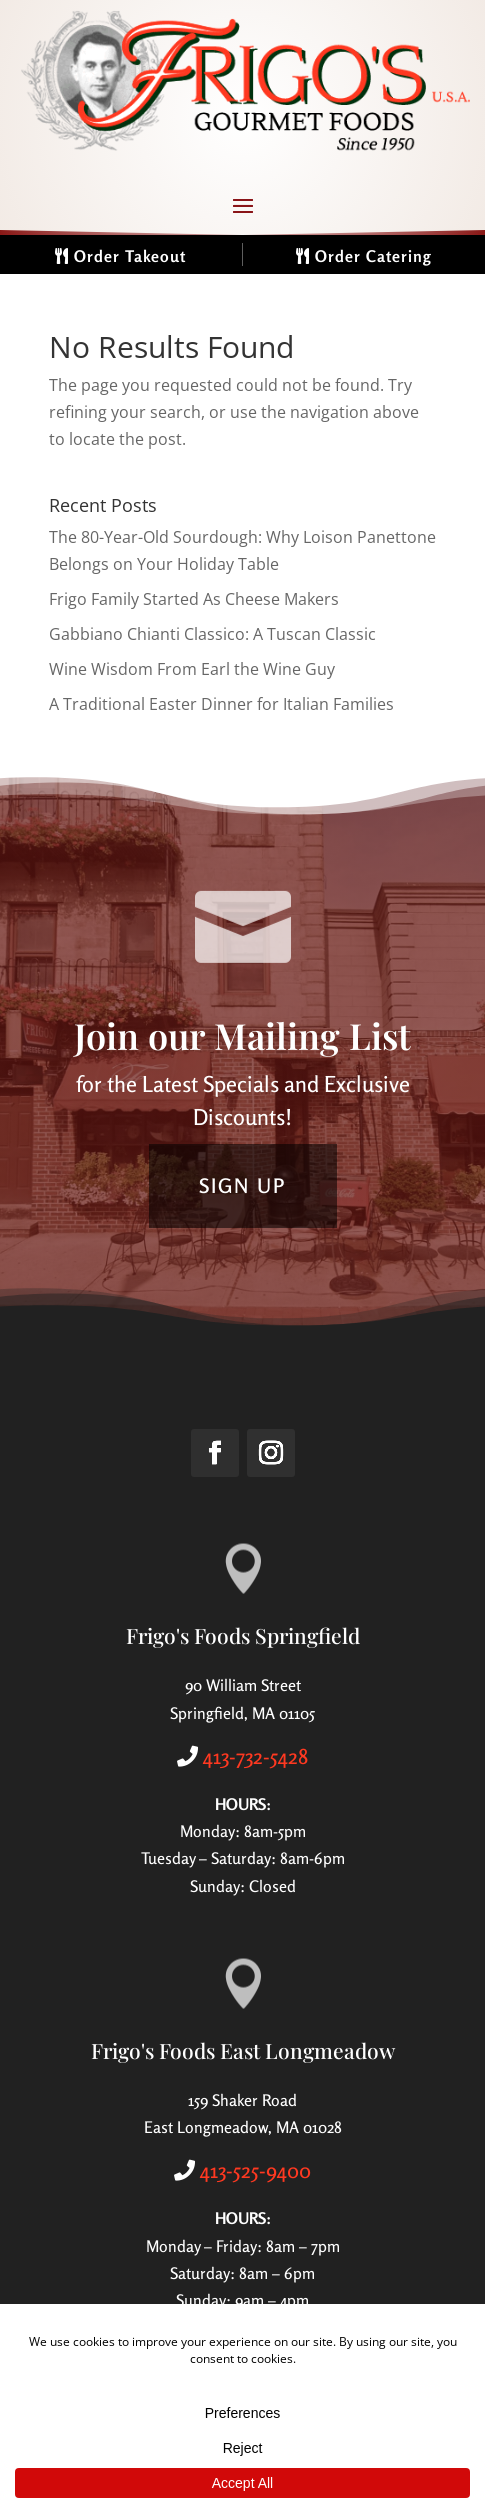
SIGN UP (243, 1185)
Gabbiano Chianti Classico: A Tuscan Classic (212, 634)
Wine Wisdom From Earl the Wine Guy (192, 669)
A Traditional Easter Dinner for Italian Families (221, 704)
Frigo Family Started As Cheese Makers (194, 599)
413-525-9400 (255, 2170)
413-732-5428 (255, 1756)
